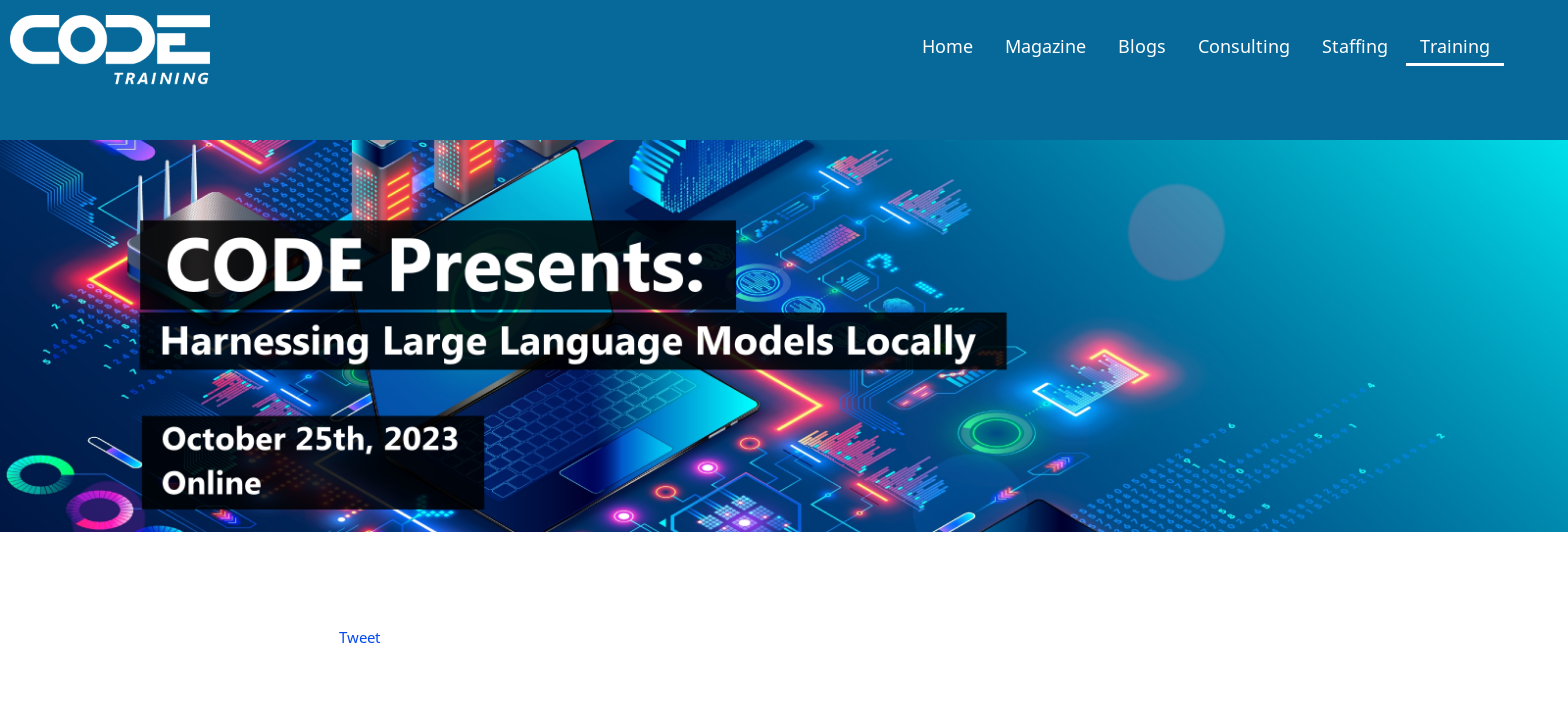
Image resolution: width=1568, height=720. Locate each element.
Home (947, 46)
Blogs (1142, 46)
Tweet (359, 637)
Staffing (1355, 46)
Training (1455, 46)
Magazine (1045, 46)
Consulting (1244, 46)
